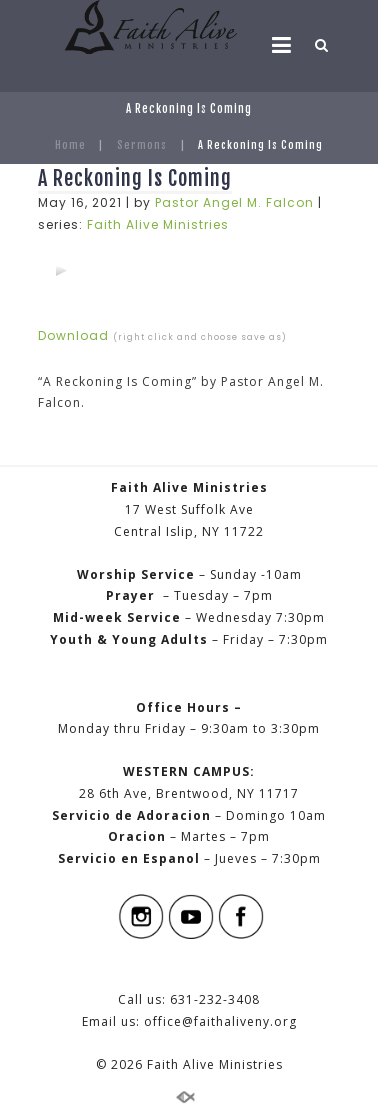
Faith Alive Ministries (158, 224)
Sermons (142, 145)
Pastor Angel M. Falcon (234, 202)
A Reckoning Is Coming (135, 178)
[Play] (61, 270)
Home (70, 145)
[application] (61, 270)
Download (73, 335)
